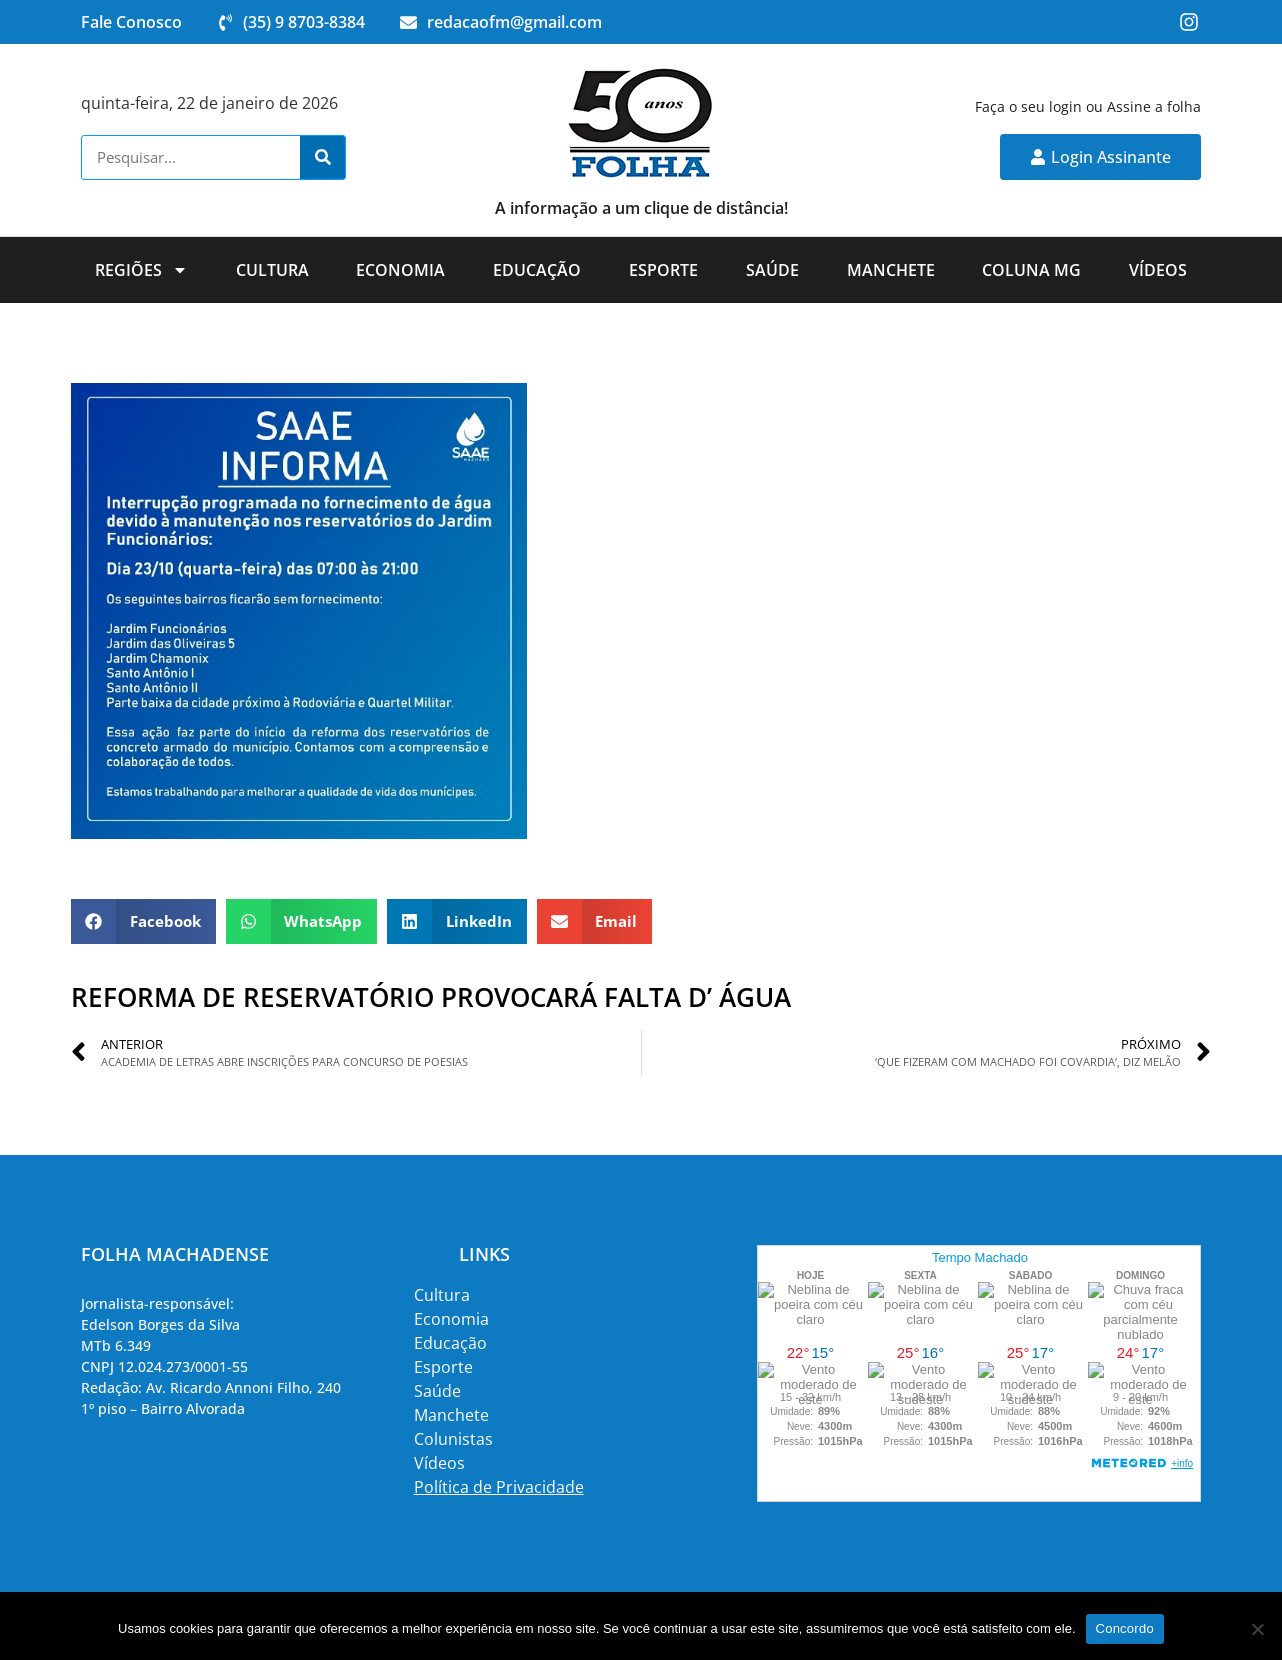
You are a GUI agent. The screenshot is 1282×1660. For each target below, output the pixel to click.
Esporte (663, 270)
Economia (400, 270)
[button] (143, 921)
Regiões (141, 270)
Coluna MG (1031, 270)
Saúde (772, 270)
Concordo (1125, 1628)
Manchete (891, 270)
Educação (537, 270)
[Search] (322, 157)
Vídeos (1158, 270)
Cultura (272, 270)
